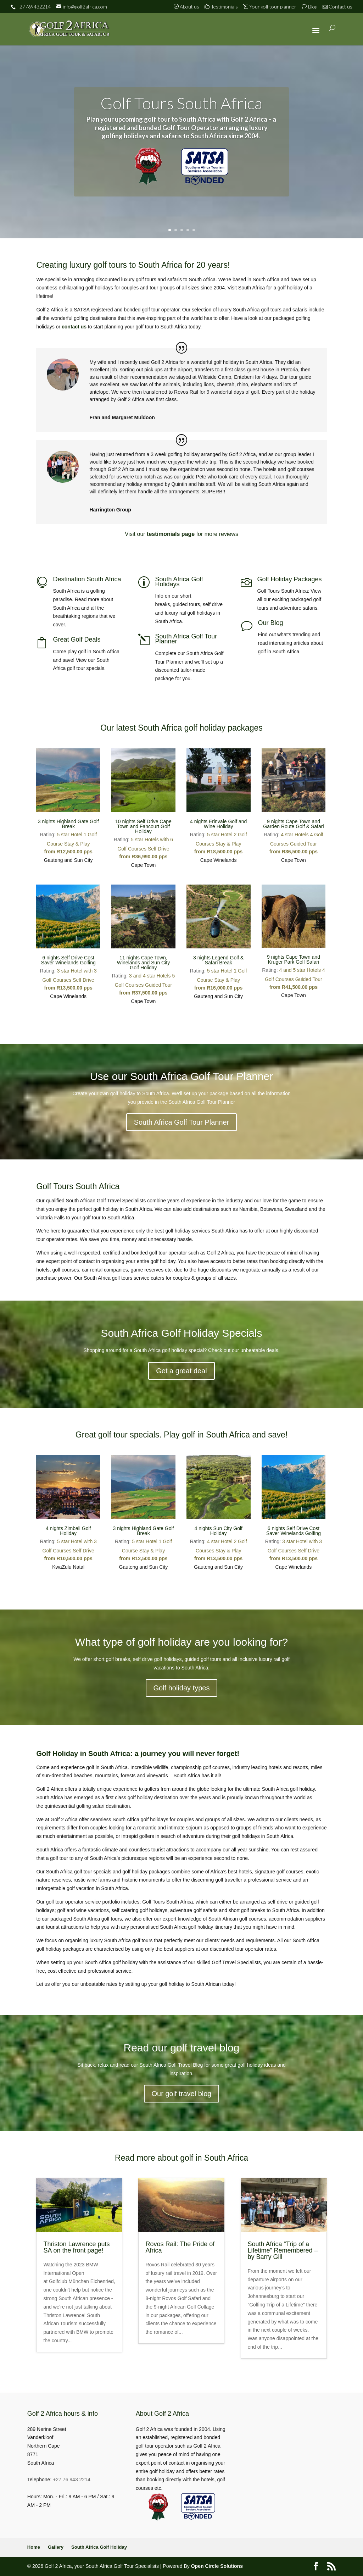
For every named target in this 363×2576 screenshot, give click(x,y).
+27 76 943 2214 (71, 2479)
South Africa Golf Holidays (179, 582)
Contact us (338, 7)
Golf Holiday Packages (289, 579)
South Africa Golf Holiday (99, 2547)
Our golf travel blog (182, 2094)
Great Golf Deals (76, 639)
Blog (309, 7)
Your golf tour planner (270, 7)
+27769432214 (33, 7)
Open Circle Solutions (217, 2566)
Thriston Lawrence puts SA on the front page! (76, 2247)
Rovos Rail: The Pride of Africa (179, 2247)
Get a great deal (181, 1371)
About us (187, 7)
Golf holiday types (181, 1688)
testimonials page (171, 534)
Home (33, 2547)
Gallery (55, 2547)
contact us (74, 326)
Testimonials (221, 7)
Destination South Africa (87, 579)
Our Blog (270, 622)
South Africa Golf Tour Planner (186, 639)
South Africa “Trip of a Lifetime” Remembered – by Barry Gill (283, 2250)
